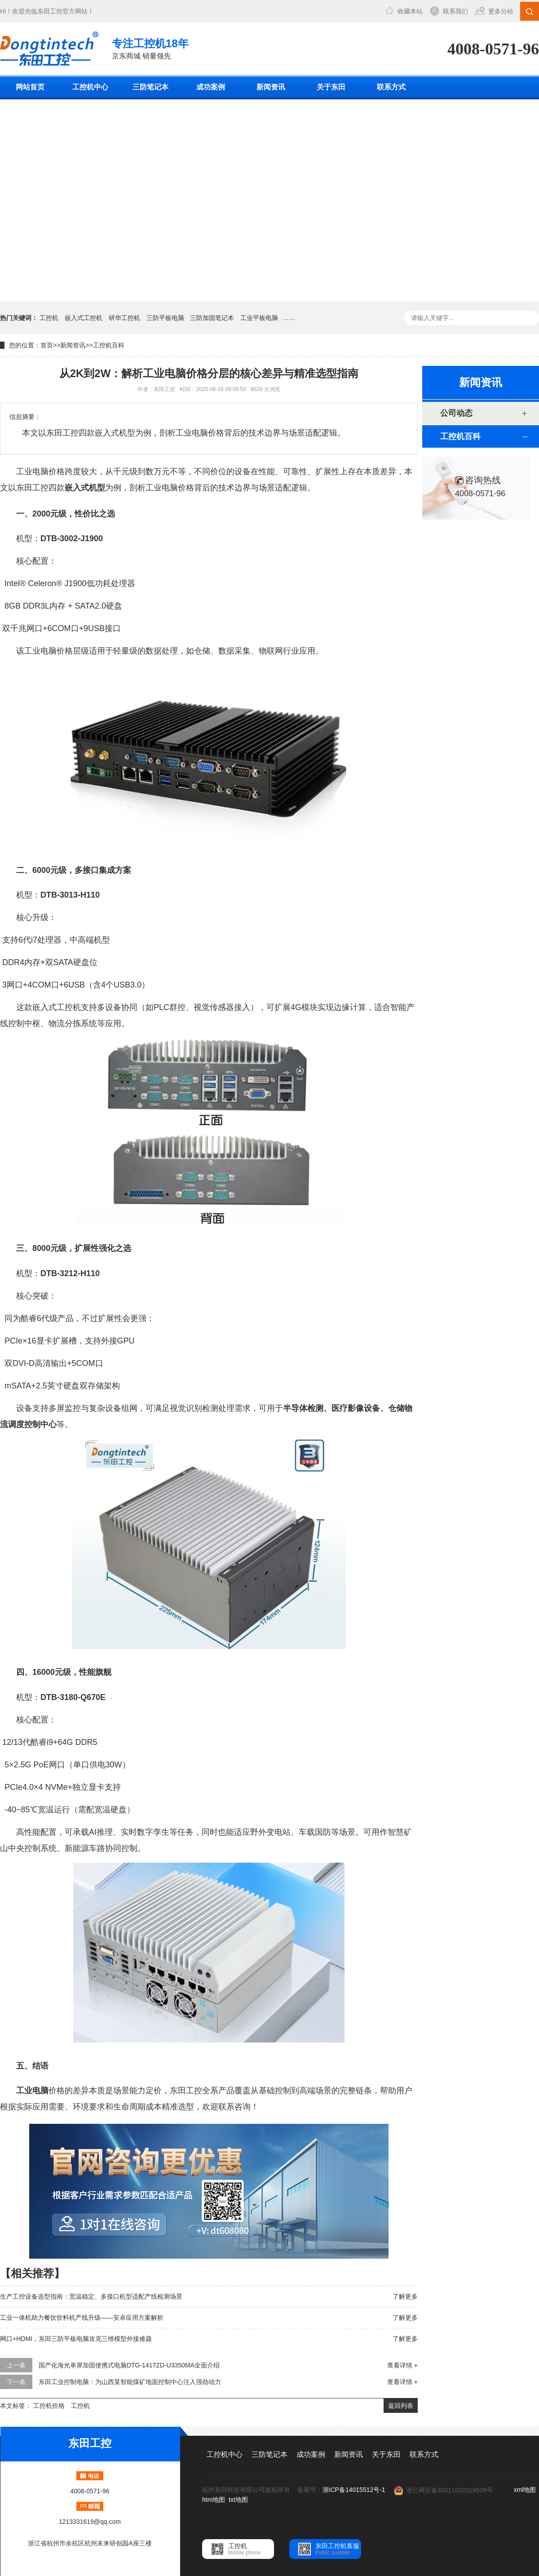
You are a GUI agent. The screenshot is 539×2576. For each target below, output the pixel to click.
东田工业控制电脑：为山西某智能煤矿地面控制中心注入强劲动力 (130, 2381)
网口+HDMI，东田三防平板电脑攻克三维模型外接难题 (76, 2338)
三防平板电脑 (165, 317)
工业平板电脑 (259, 317)
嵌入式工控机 (83, 317)
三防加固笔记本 (212, 317)
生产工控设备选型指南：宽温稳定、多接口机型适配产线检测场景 (91, 2296)
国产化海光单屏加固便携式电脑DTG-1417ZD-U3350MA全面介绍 (129, 2365)
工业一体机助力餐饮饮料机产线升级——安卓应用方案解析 (81, 2317)
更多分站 (500, 11)
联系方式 (391, 87)
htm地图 (213, 2499)
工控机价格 (49, 2405)
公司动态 (456, 413)
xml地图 (525, 2489)
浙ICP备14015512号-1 (354, 2489)
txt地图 (238, 2499)
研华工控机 (124, 317)
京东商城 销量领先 (150, 48)
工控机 (49, 317)
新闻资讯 (270, 87)
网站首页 (30, 87)
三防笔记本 (150, 87)
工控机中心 (90, 87)
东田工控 (49, 11)
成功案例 (210, 87)
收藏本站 (410, 11)
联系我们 (455, 11)
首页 (46, 345)
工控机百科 (108, 345)
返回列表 (400, 2405)
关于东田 (331, 87)
